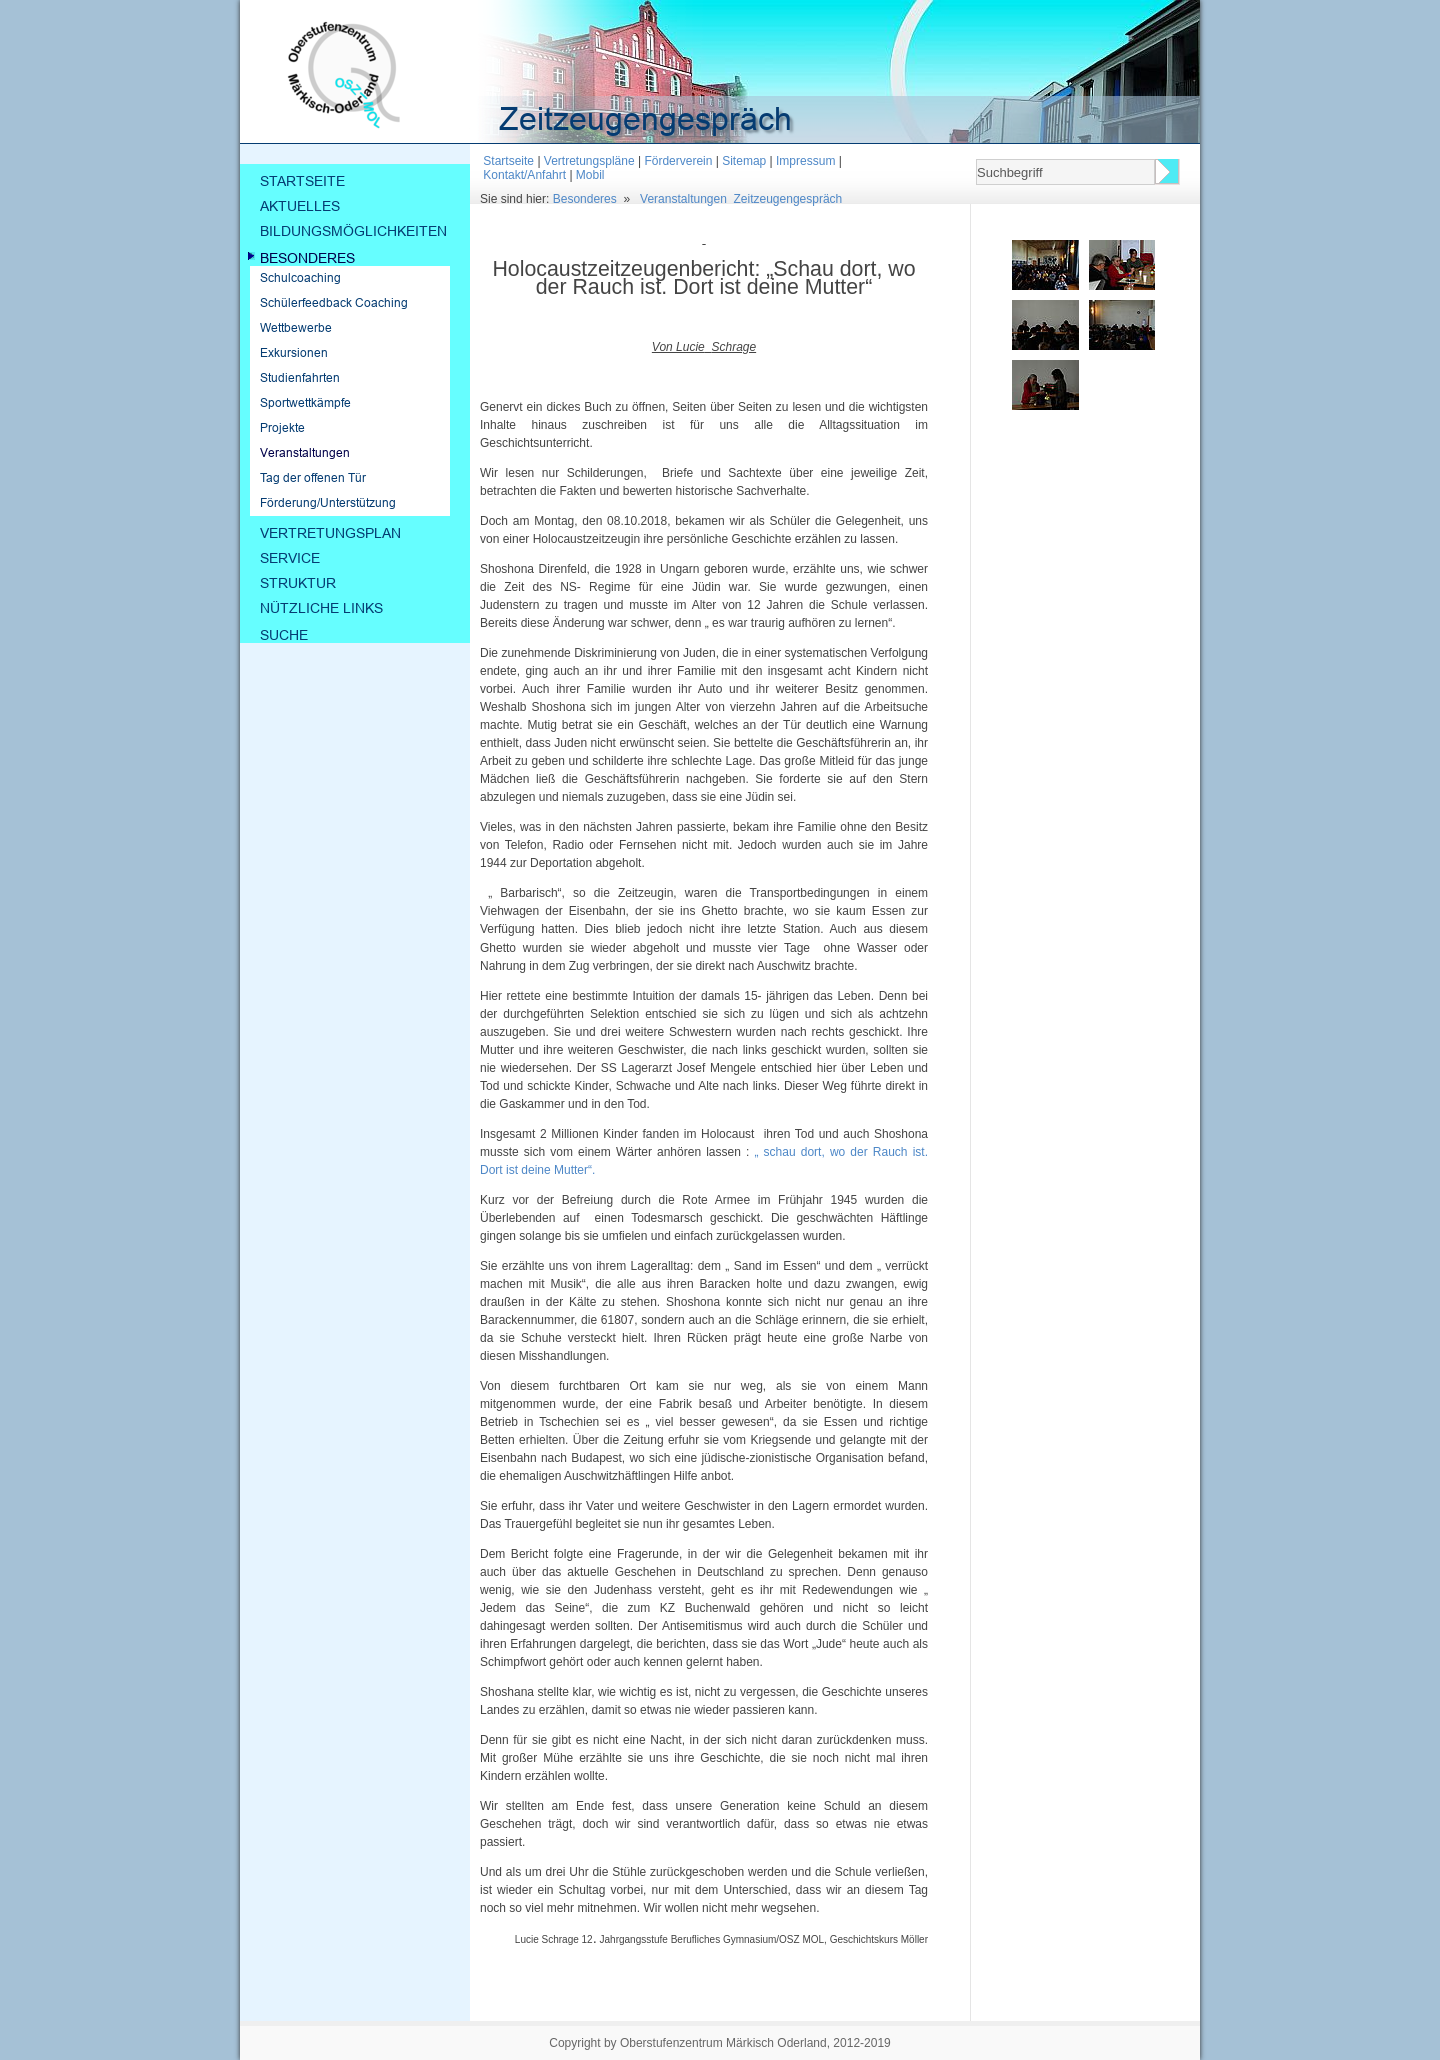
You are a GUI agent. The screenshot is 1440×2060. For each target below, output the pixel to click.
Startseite (508, 161)
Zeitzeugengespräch (788, 199)
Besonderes (585, 199)
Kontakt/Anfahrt (524, 175)
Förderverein (678, 161)
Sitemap (744, 161)
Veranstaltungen (683, 199)
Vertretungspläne (589, 161)
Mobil (590, 175)
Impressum (805, 161)
